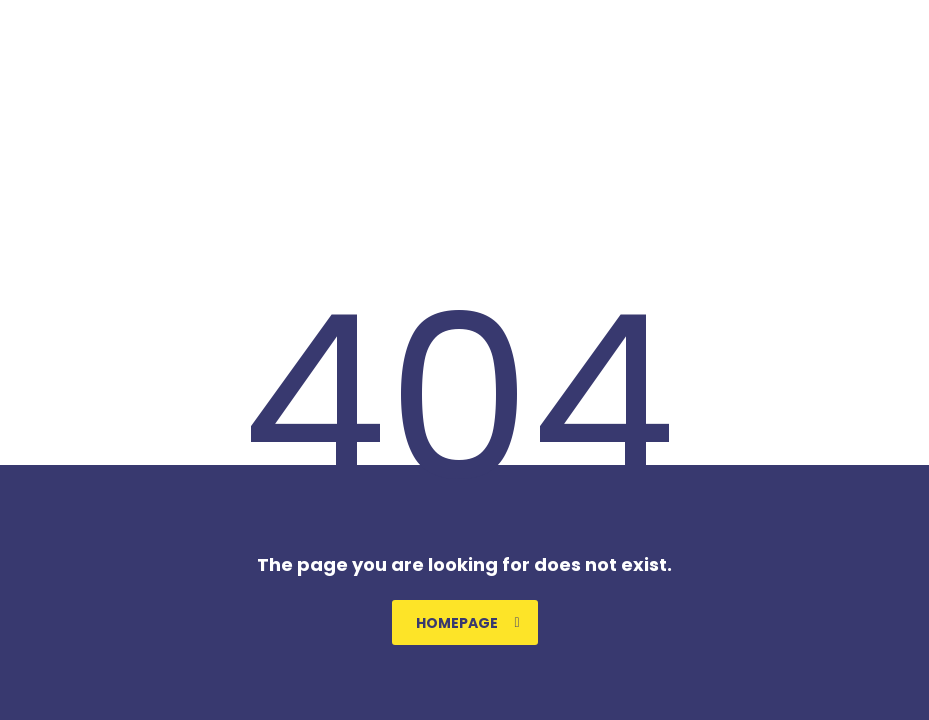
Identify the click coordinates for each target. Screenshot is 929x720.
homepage (468, 623)
